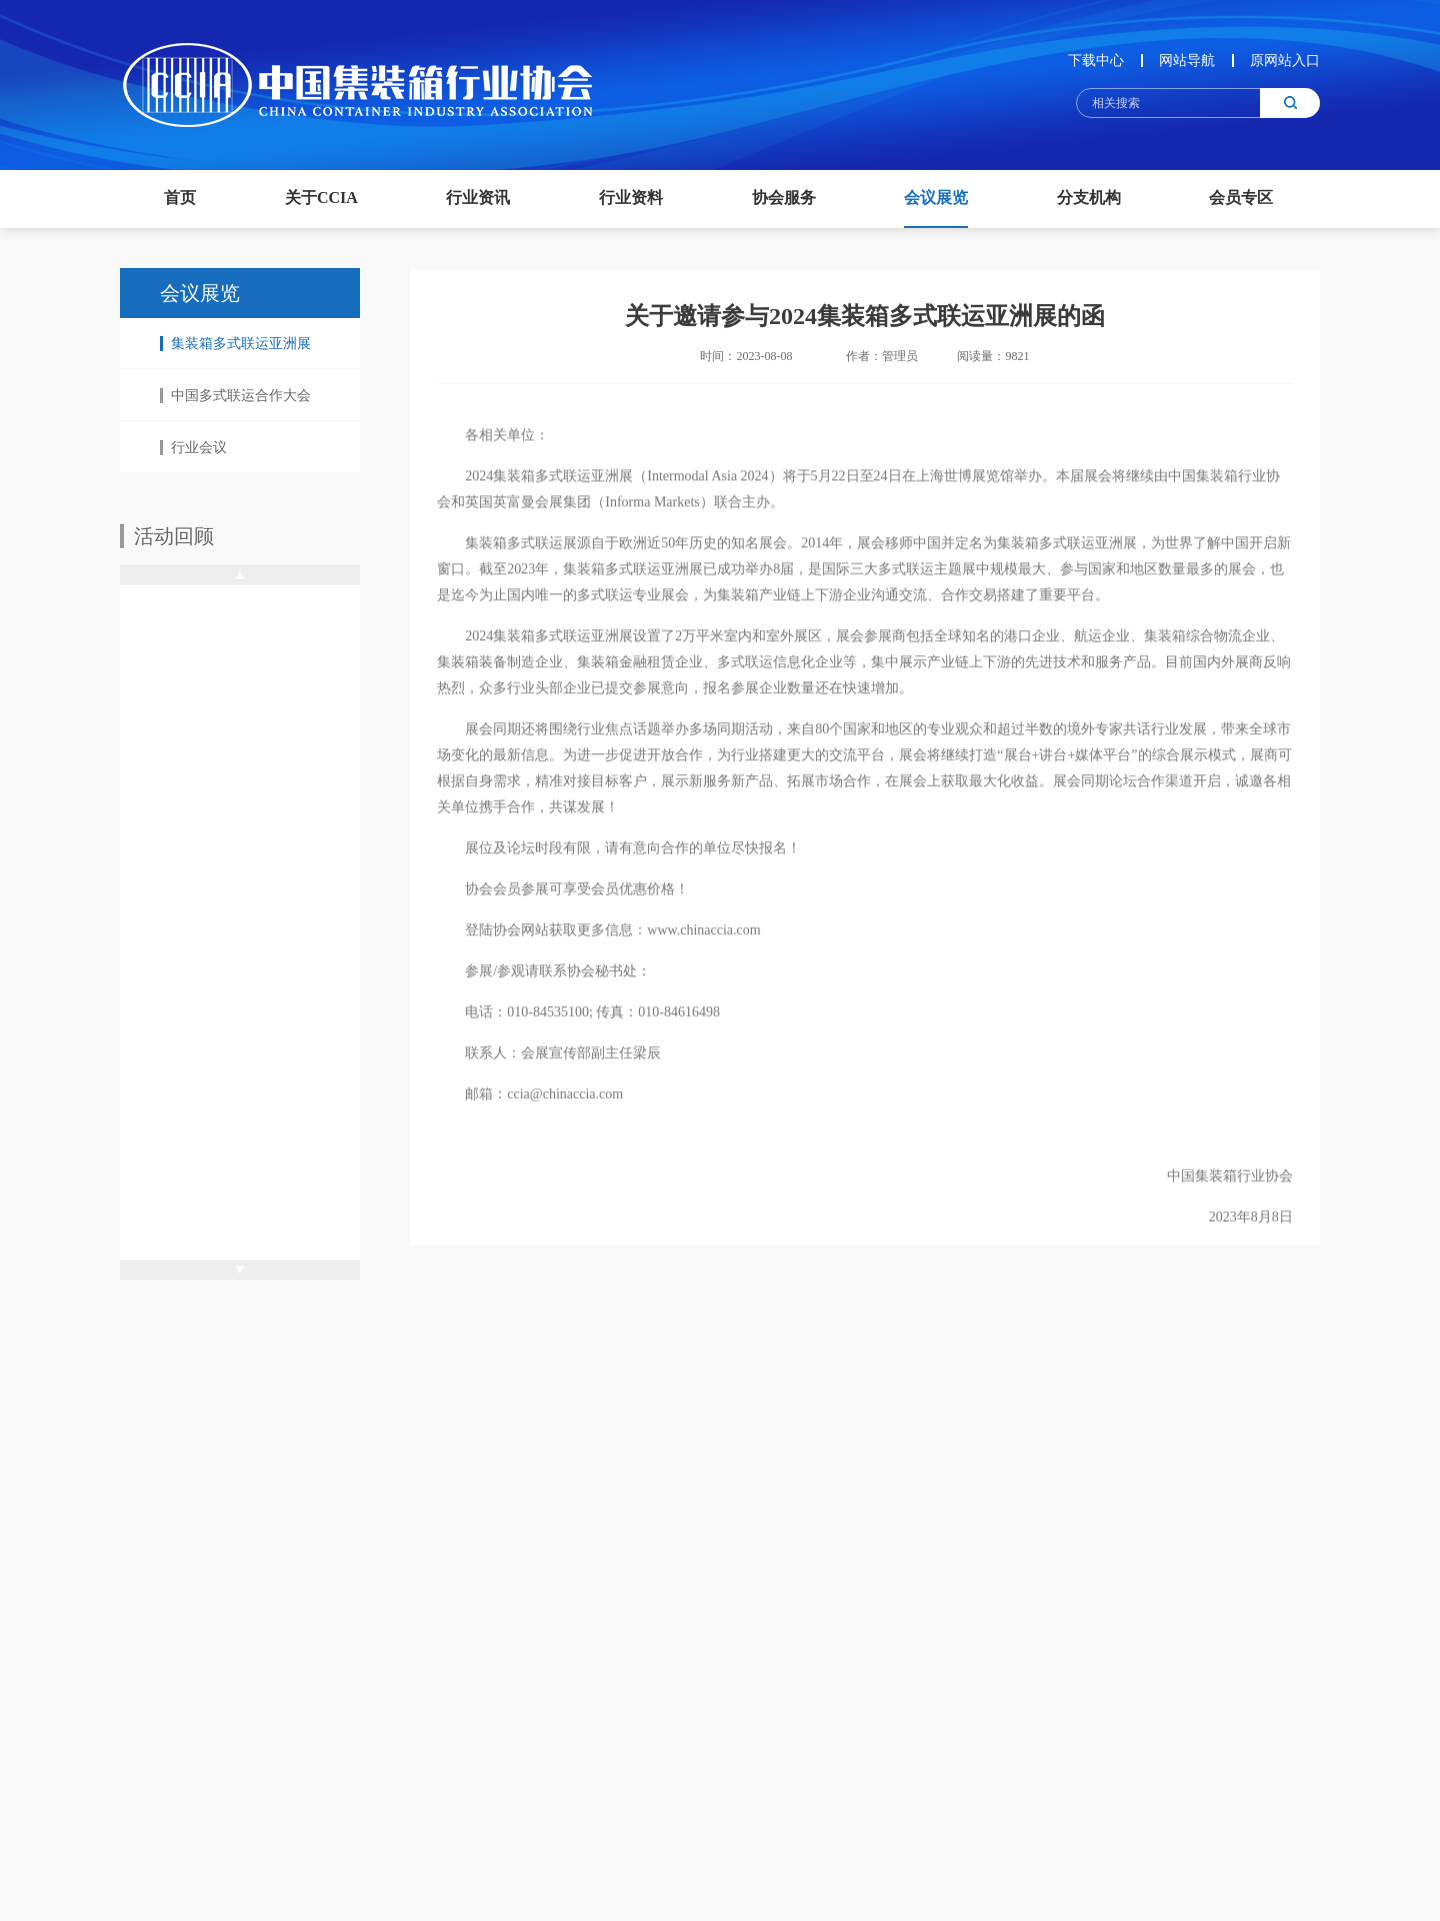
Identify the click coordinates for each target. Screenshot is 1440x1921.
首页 (180, 197)
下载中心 (1096, 60)
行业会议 (193, 447)
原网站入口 (1285, 60)
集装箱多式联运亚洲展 (235, 343)
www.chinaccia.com (703, 947)
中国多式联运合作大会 (235, 395)
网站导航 (1187, 60)
